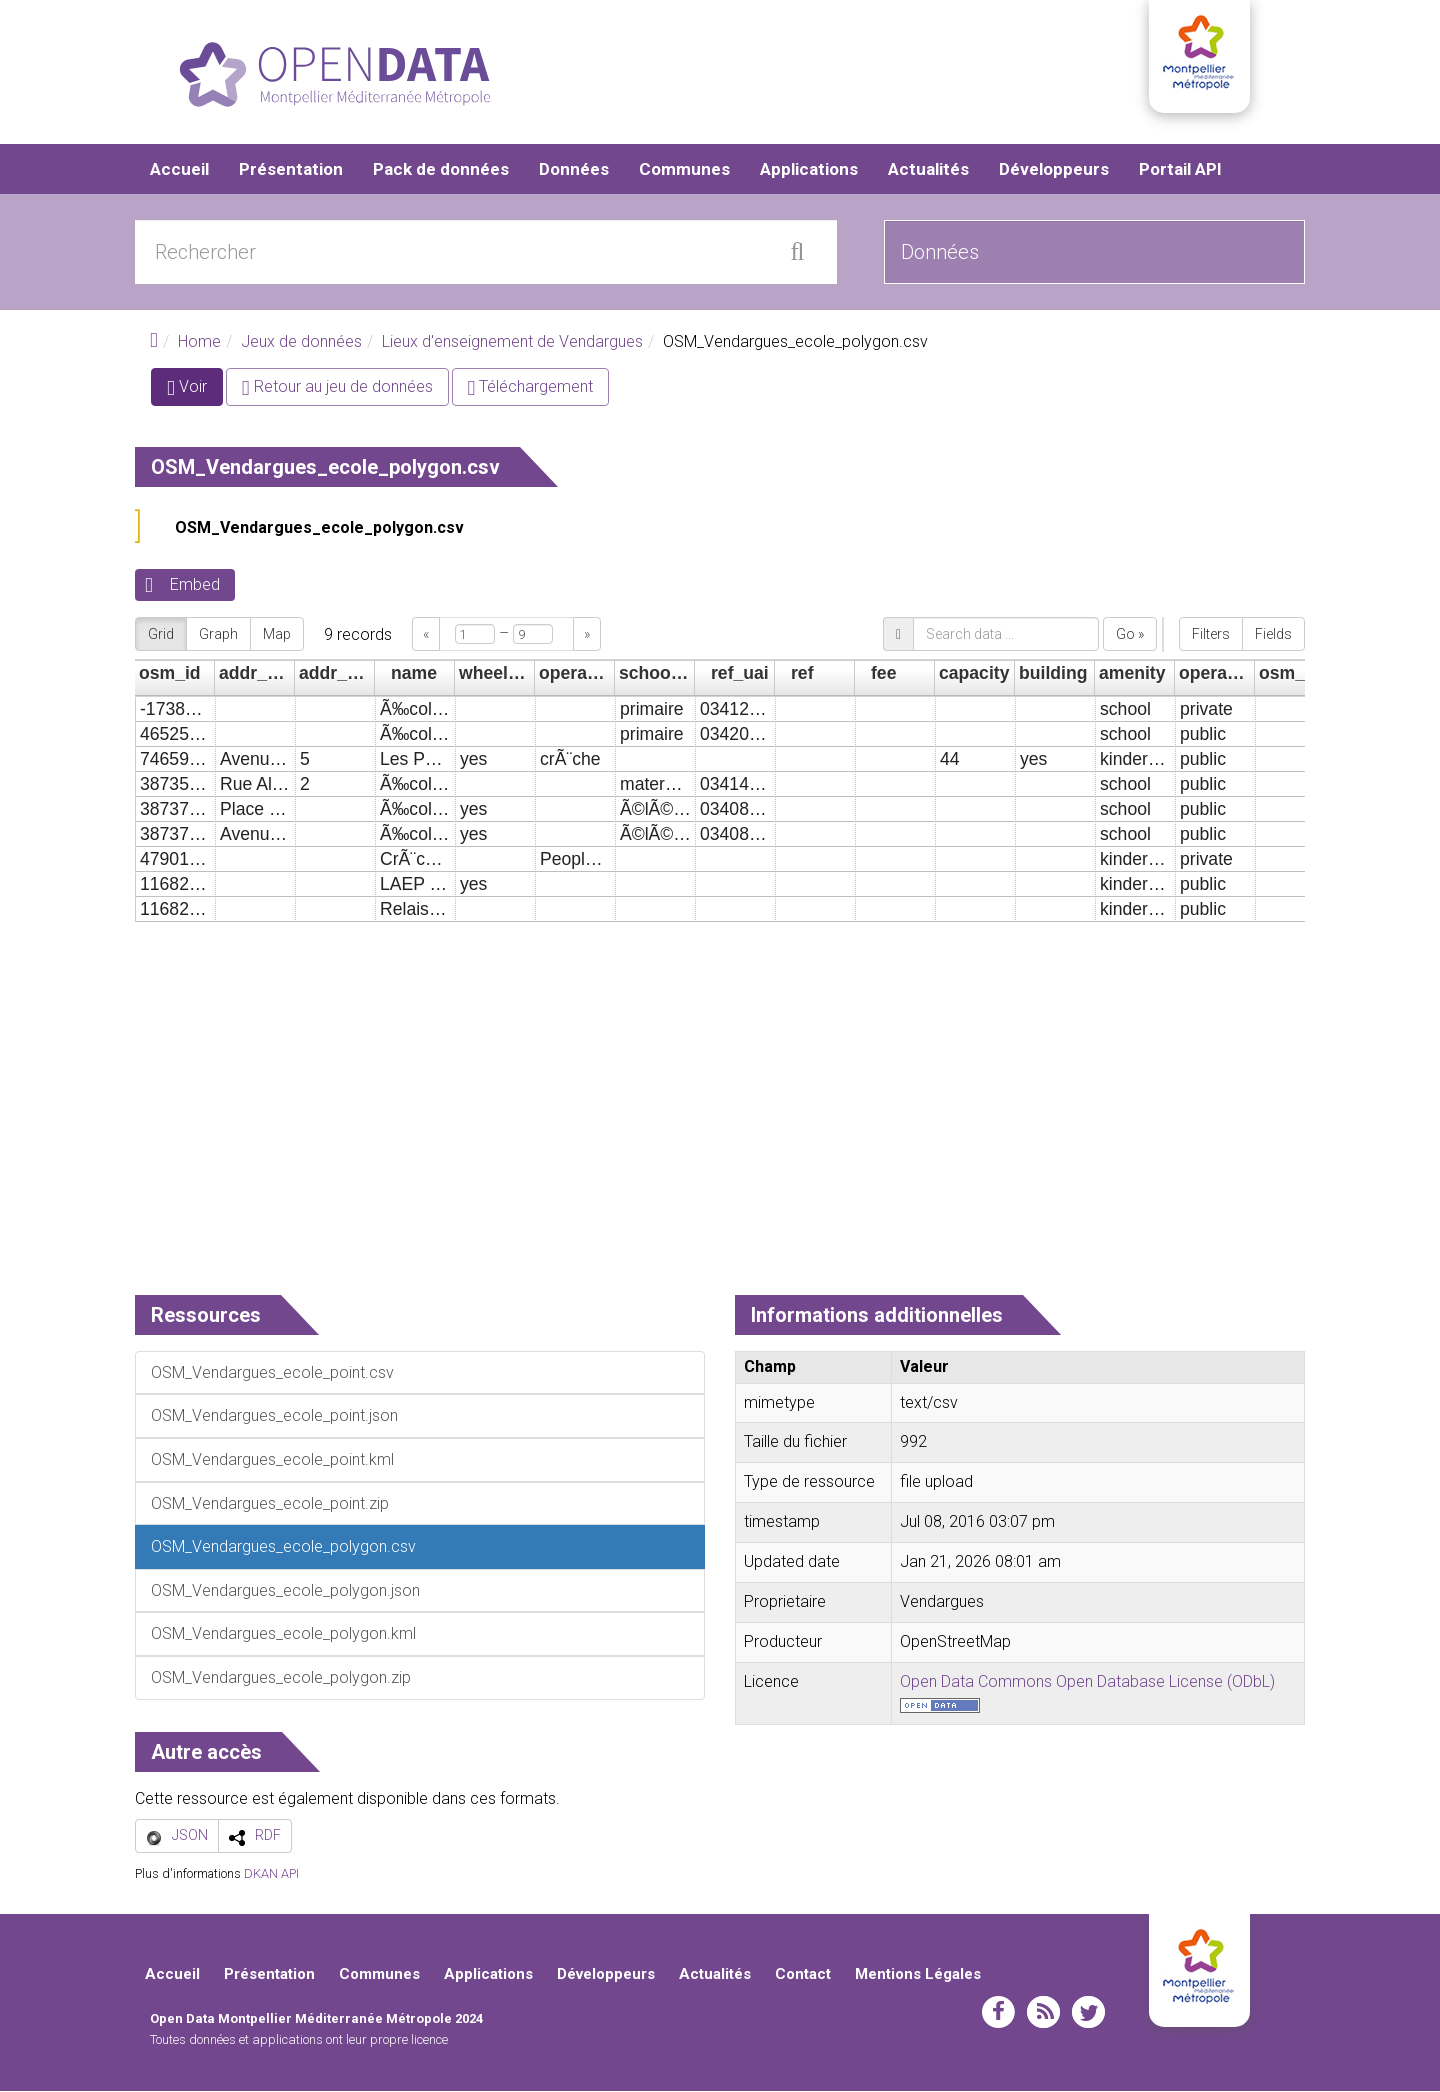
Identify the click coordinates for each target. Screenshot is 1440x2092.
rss (1043, 2013)
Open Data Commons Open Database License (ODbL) (1087, 1682)
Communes (684, 170)
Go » (1130, 635)
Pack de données (441, 170)
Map (277, 635)
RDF (268, 1836)
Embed (195, 586)
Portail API (1180, 170)
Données (574, 170)
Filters (1211, 635)
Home (199, 342)
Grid (161, 635)
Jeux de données (301, 342)
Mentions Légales (918, 1975)
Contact (803, 1975)
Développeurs (1054, 170)
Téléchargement (531, 388)
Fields (1273, 635)
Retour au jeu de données (337, 388)
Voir (195, 392)
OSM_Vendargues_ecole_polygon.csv (319, 529)
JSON (190, 1836)
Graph (218, 635)
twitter (1088, 2013)
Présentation (291, 170)
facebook (998, 2013)
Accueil (179, 170)
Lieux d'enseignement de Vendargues (512, 342)
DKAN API (271, 1875)
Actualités (928, 170)
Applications (809, 170)
